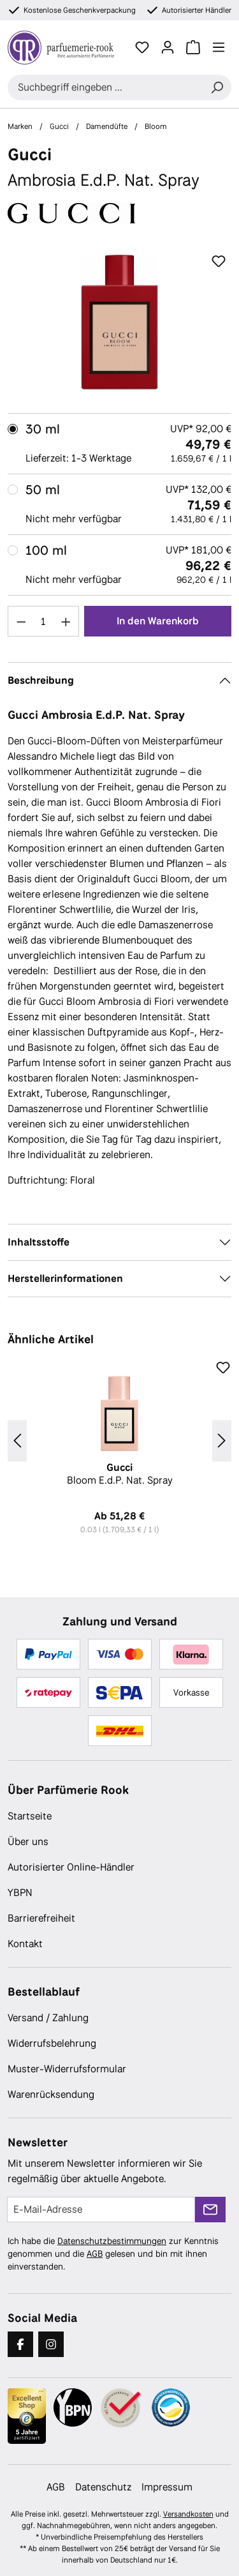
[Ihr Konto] (167, 47)
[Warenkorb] (193, 47)
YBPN (20, 1892)
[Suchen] (216, 87)
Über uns (28, 1841)
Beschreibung (41, 680)
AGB (95, 2253)
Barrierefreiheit (41, 1918)
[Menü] (218, 47)
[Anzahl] (44, 621)
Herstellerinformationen (65, 1278)
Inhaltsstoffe (38, 1242)
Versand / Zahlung (48, 2017)
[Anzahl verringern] (21, 621)
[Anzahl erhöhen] (66, 621)
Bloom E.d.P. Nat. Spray (119, 1474)
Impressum (166, 2487)
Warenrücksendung (51, 2094)
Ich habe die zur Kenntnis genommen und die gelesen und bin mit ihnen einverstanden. (113, 2253)
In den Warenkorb (158, 621)
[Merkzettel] (142, 47)
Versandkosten (188, 2514)
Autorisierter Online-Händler (71, 1867)
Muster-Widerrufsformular (67, 2068)
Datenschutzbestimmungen (111, 2241)
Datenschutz (103, 2487)
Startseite (30, 1816)
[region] (119, 321)
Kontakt (25, 1943)
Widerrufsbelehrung (52, 2043)
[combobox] (105, 87)
